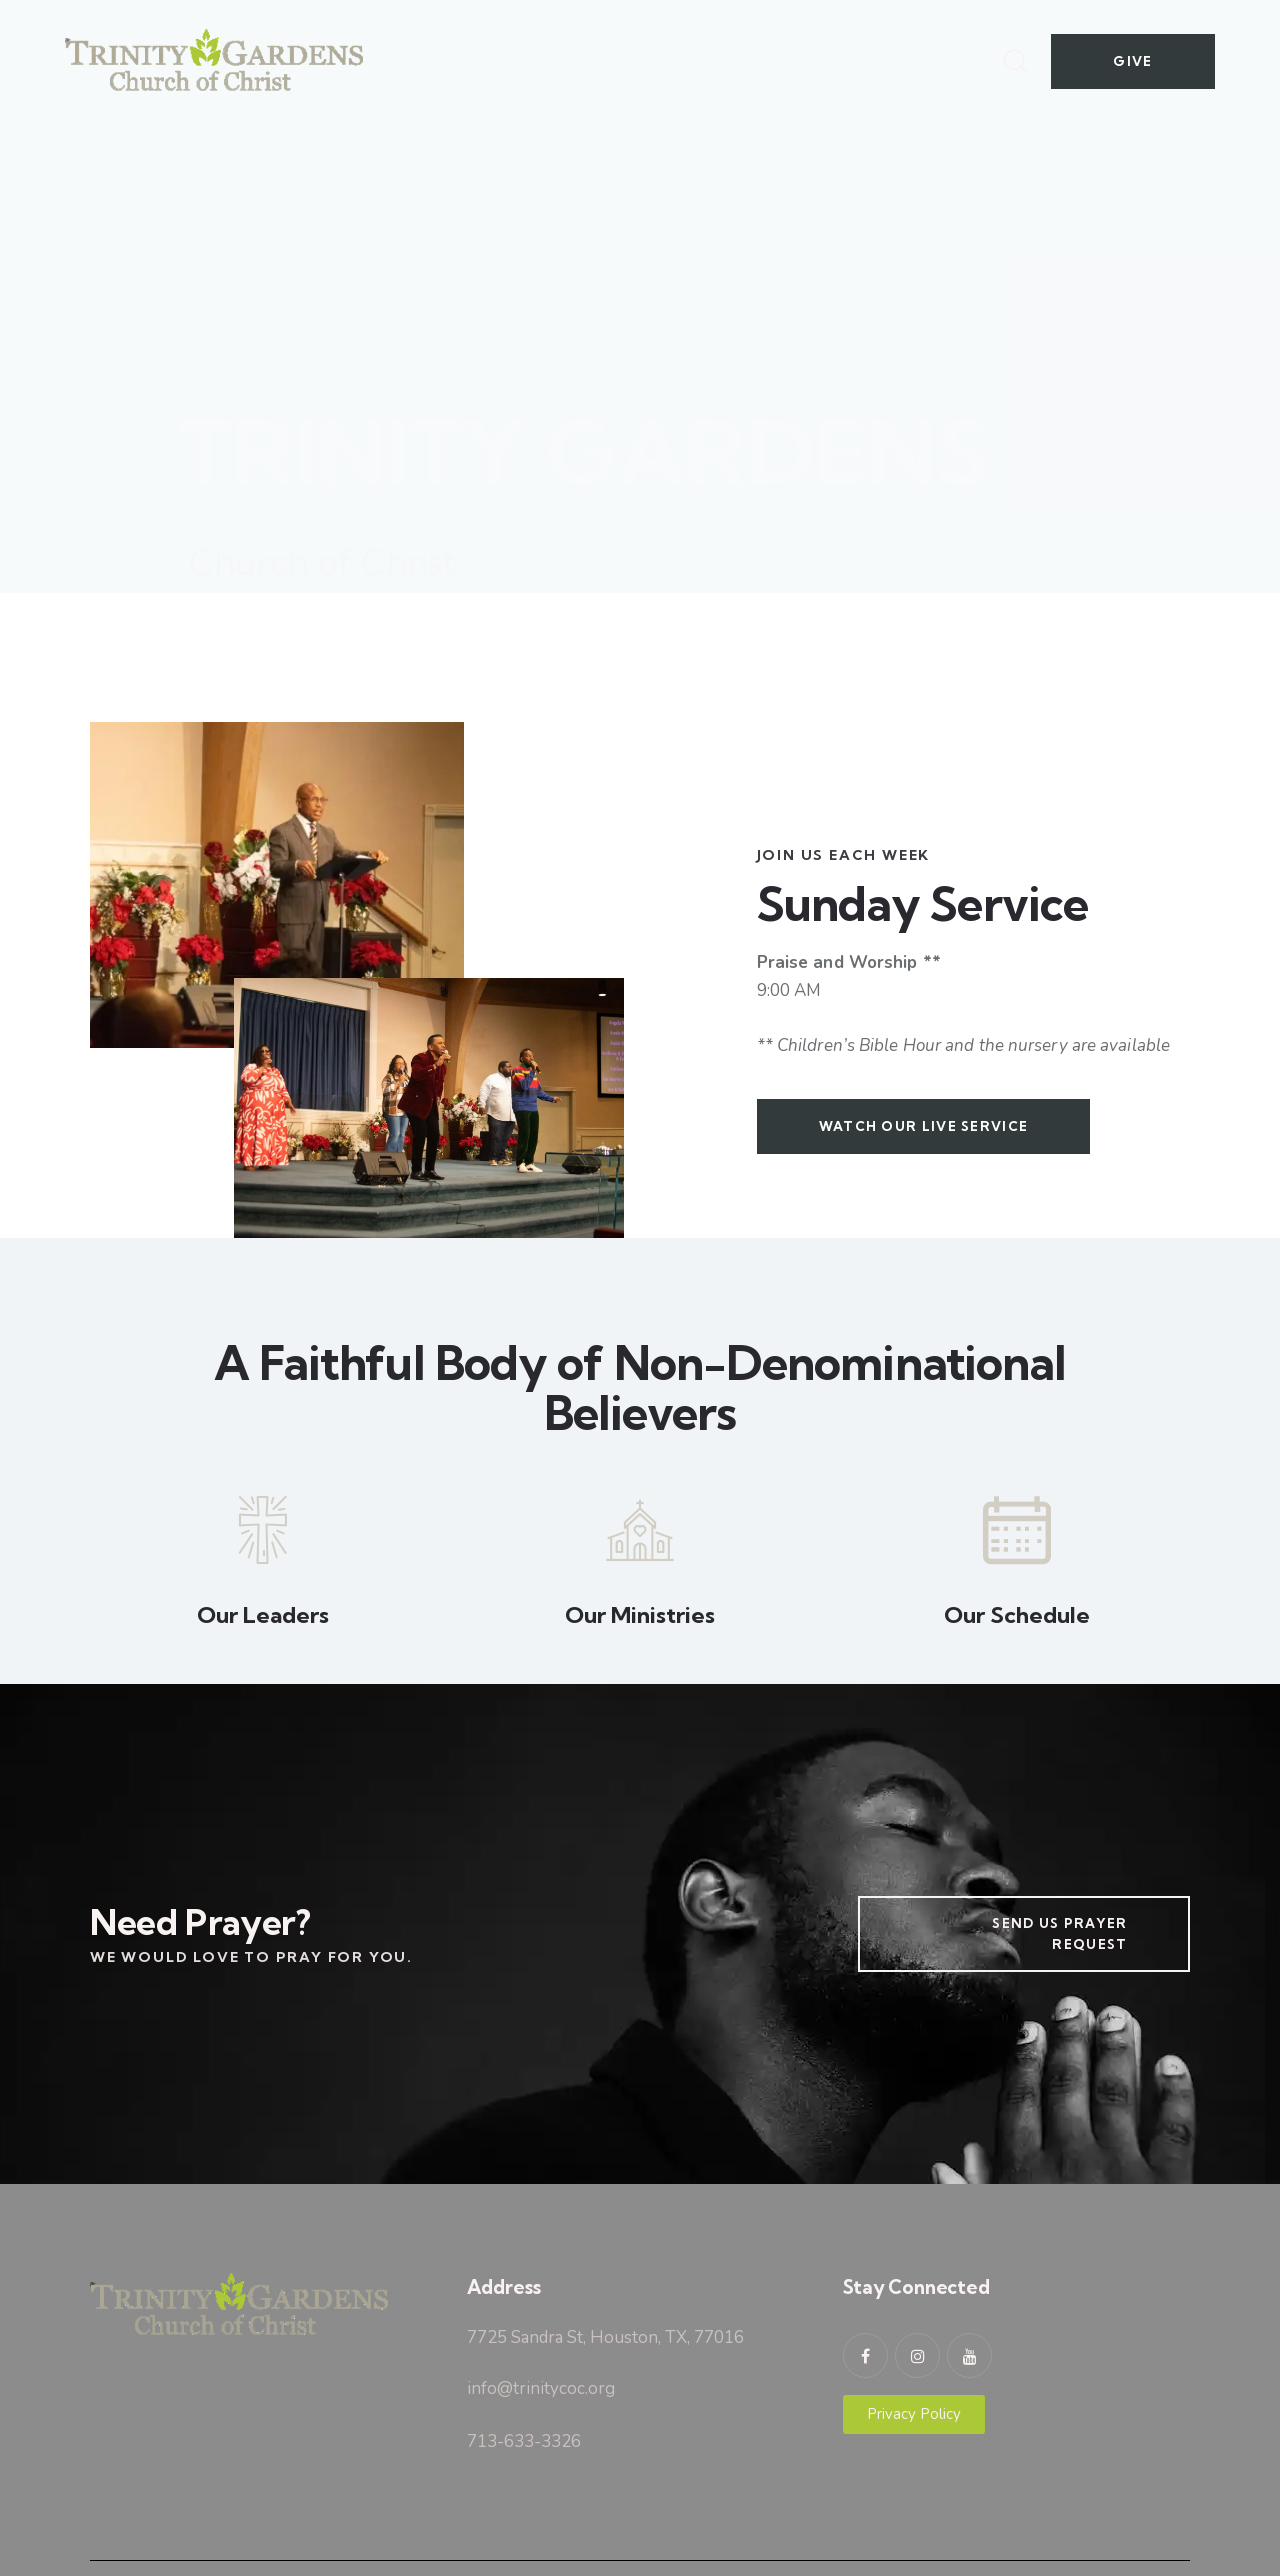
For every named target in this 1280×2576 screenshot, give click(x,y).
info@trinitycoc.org (541, 2388)
